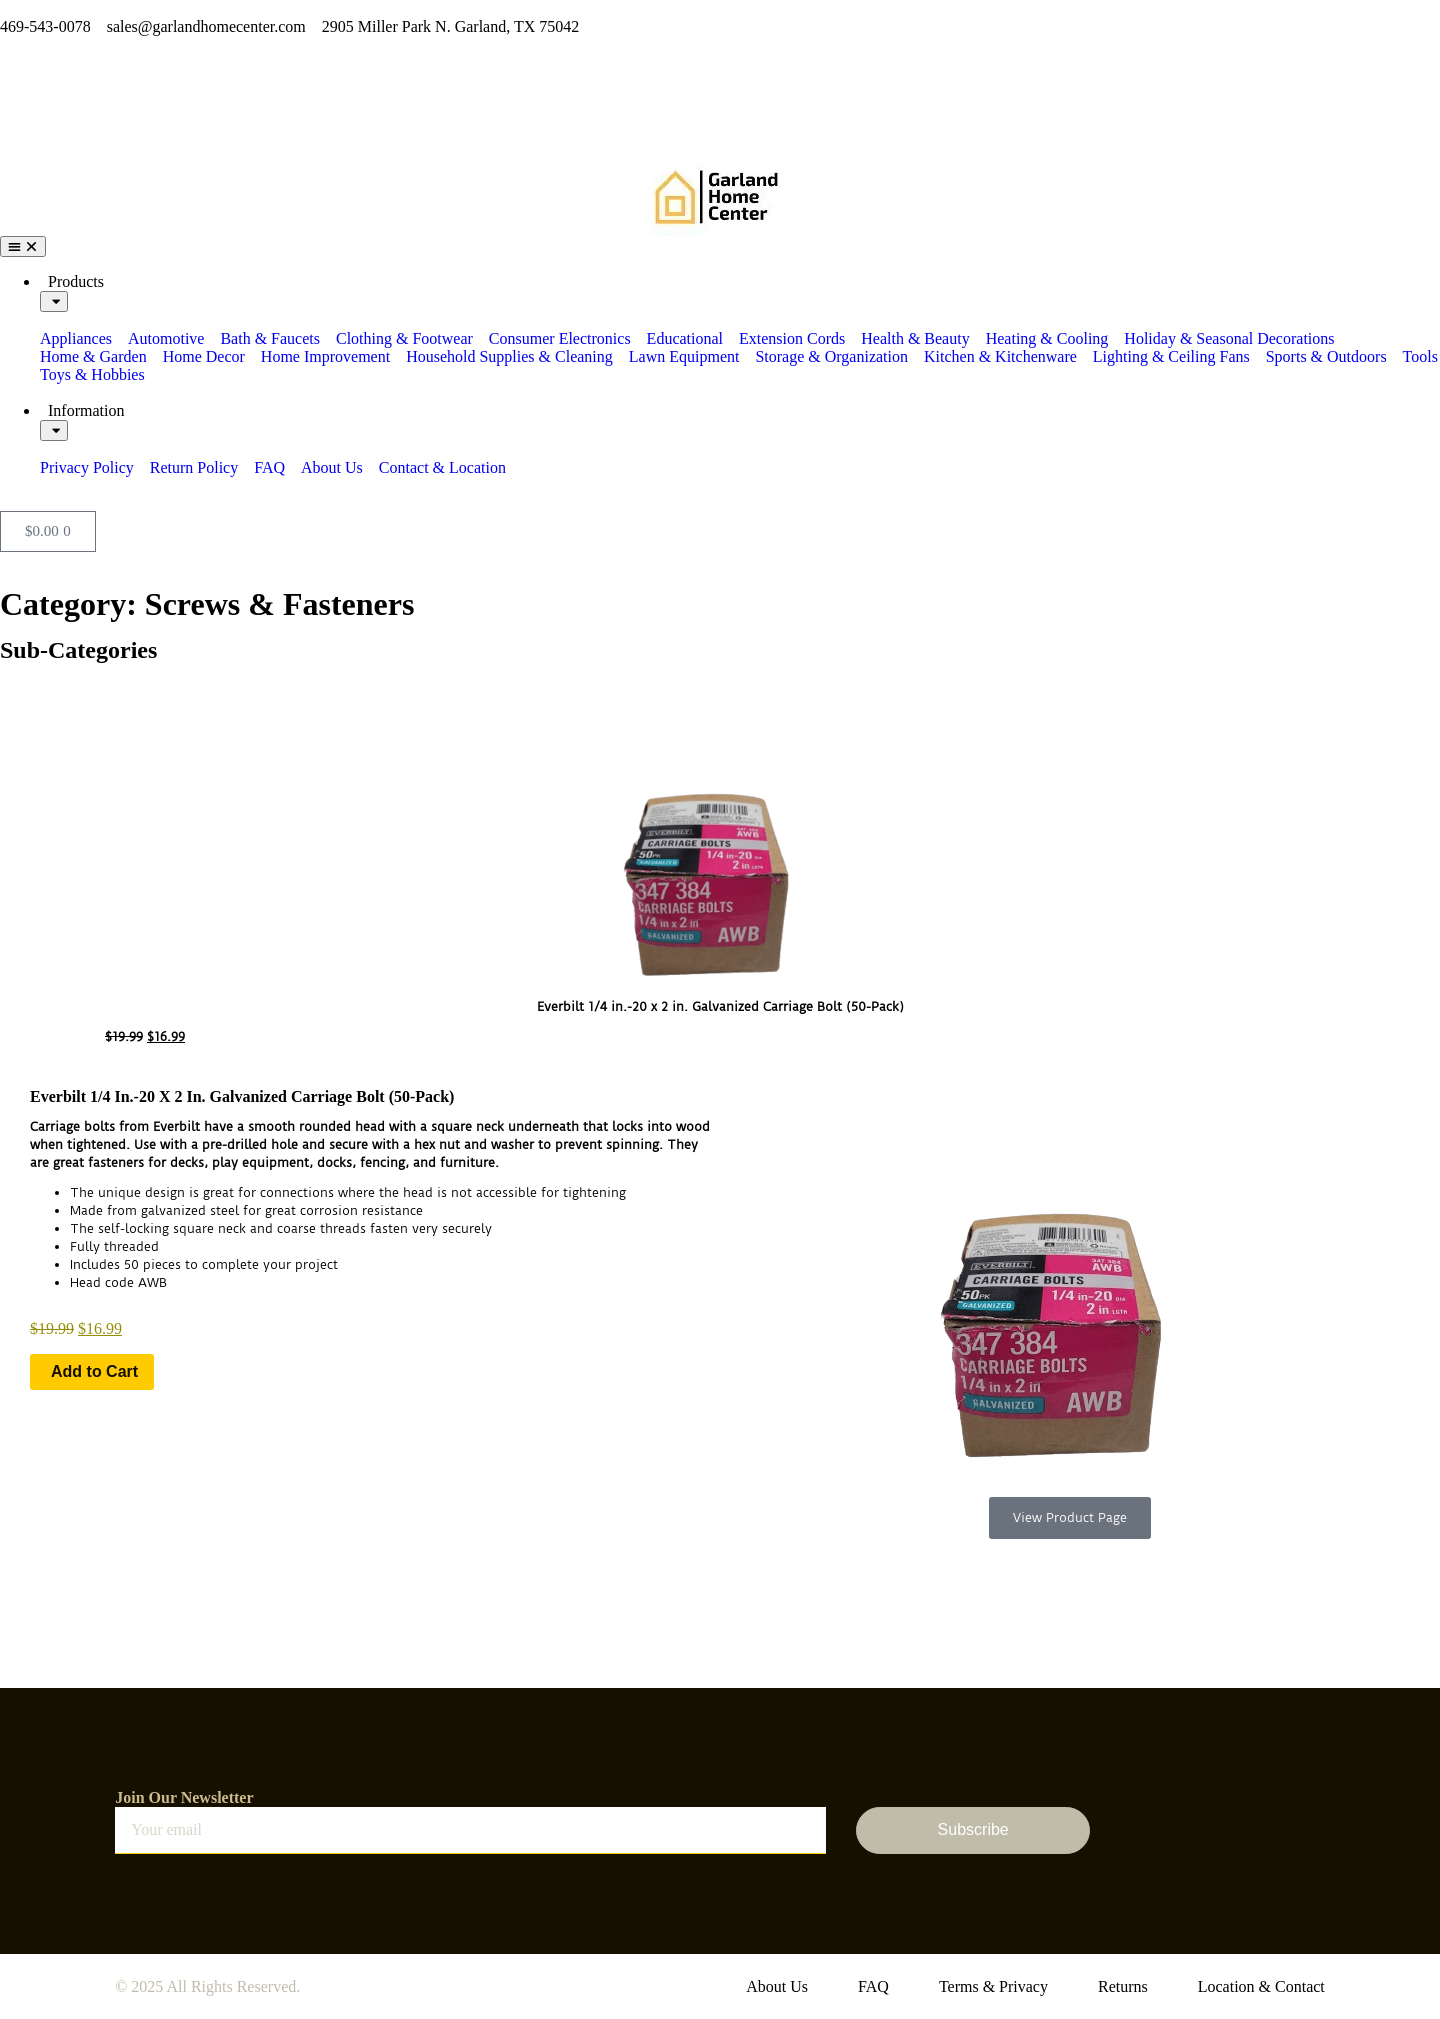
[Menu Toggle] (23, 246)
